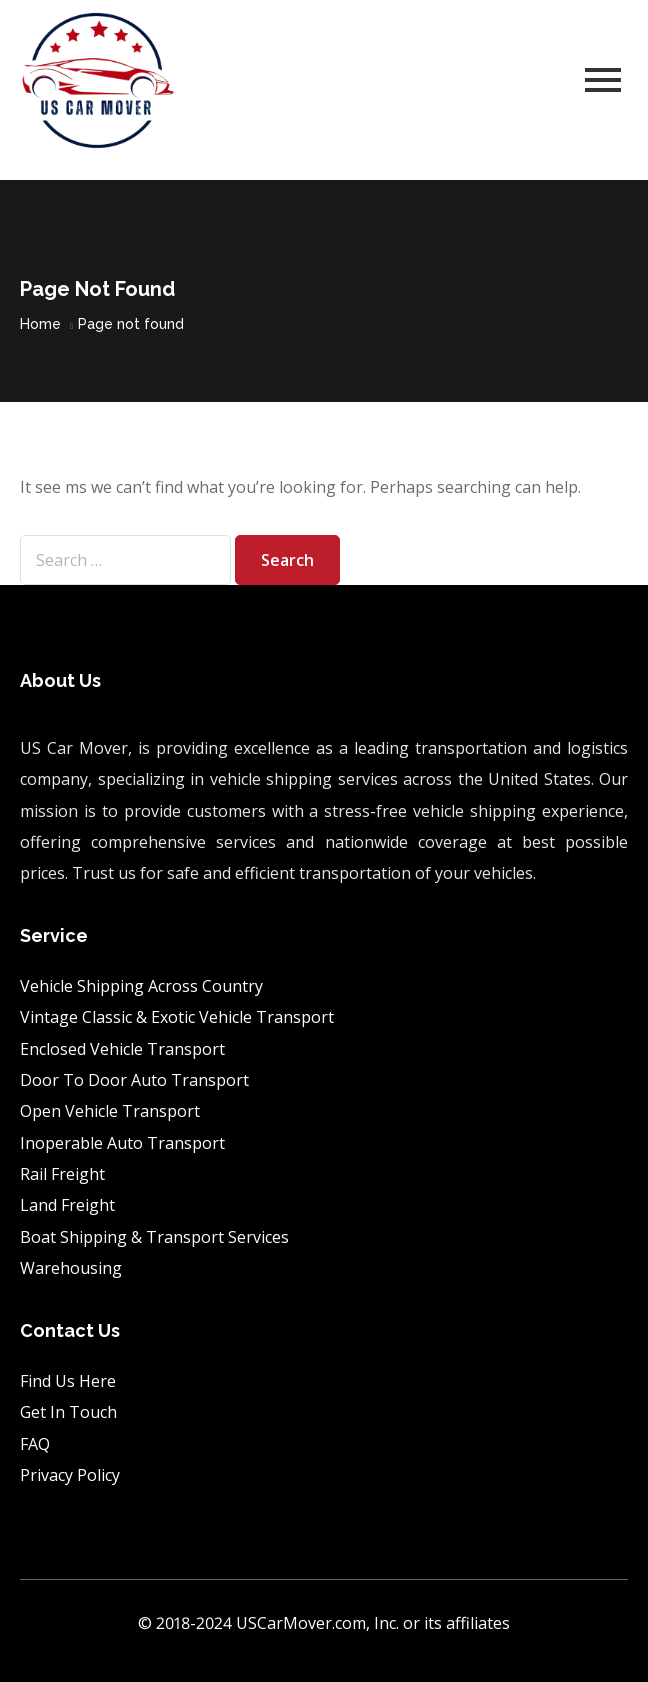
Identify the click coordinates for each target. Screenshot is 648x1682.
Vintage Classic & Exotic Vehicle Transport (177, 1017)
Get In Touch (68, 1412)
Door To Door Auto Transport (136, 1080)
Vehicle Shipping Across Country (143, 986)
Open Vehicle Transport (112, 1111)
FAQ (35, 1444)
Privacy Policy (70, 1475)
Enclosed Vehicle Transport (124, 1049)
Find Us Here (68, 1381)
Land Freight (67, 1205)
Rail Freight (62, 1174)
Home (40, 324)
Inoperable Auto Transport (122, 1143)
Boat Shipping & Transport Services (154, 1237)
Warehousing (71, 1268)
